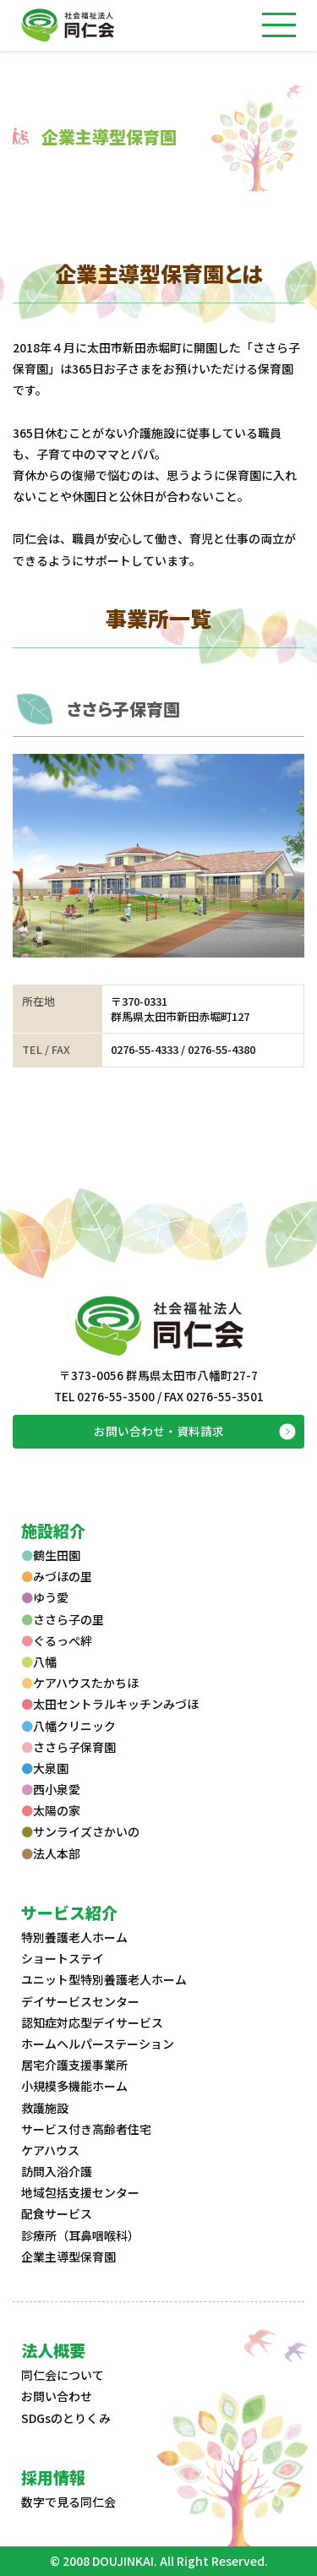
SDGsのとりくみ (66, 2418)
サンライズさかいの (80, 1831)
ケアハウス (50, 2150)
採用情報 (53, 2476)
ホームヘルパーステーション (97, 2043)
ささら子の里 (62, 1619)
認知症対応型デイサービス (92, 2022)
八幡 (39, 1661)
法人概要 (53, 2350)
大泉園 (44, 1768)
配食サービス (56, 2213)
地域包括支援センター (80, 2192)
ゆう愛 (44, 1597)
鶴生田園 (50, 1555)
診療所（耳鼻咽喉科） (80, 2235)
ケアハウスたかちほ (80, 1682)
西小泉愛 (50, 1789)
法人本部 (50, 1853)
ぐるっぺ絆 (56, 1640)
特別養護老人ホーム (74, 1937)
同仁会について (62, 2374)
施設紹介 (53, 1530)
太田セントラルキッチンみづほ (110, 1703)
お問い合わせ (56, 2396)
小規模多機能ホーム (74, 2085)
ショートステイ (62, 1958)
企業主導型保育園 (68, 2256)
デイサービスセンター (80, 2001)
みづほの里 (56, 1576)
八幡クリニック (68, 1725)
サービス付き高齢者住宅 (86, 2128)
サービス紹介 (69, 1912)
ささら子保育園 (123, 708)
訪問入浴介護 (56, 2171)
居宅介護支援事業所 (74, 2064)
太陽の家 (50, 1810)
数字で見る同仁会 (68, 2501)
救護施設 (44, 2107)
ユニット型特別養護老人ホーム (104, 1979)
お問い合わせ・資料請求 (159, 1430)
